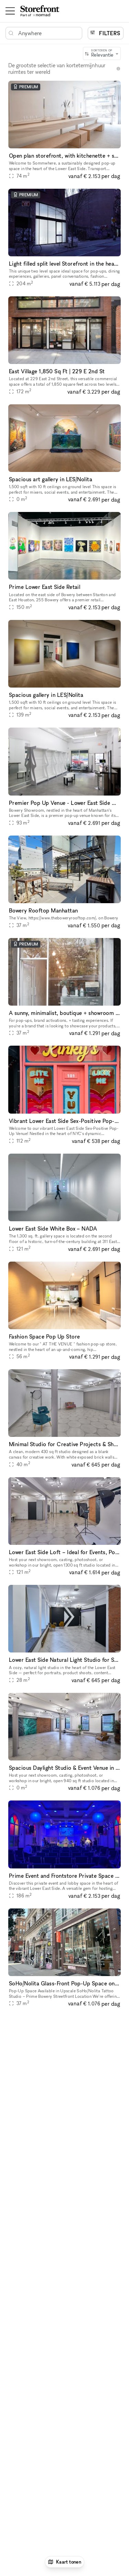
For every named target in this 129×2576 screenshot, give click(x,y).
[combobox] (102, 53)
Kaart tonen (65, 2562)
